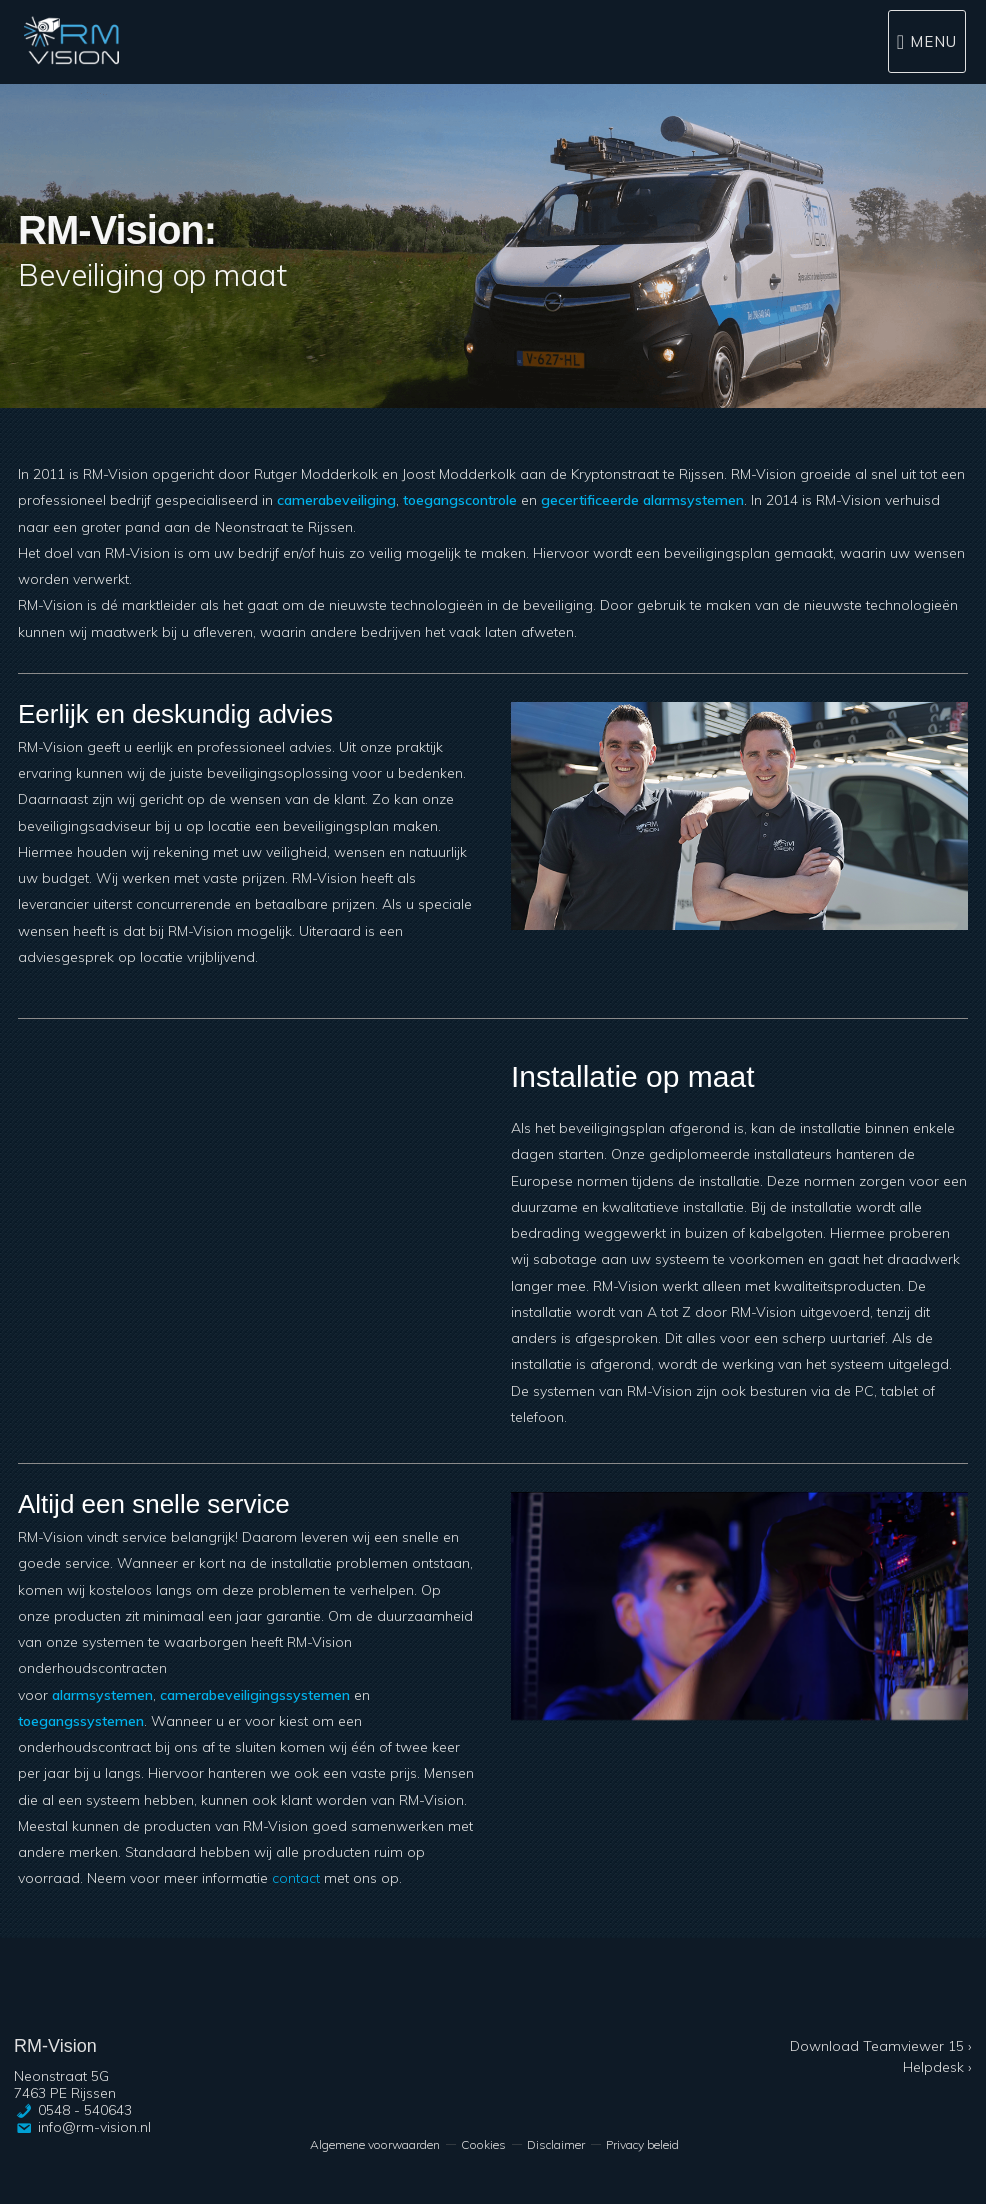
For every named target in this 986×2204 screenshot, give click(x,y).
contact (296, 1878)
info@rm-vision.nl (94, 2127)
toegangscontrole (460, 500)
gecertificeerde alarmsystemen (642, 500)
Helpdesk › (937, 2067)
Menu (933, 41)
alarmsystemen (102, 1695)
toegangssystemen (81, 1721)
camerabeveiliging (336, 500)
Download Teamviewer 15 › (881, 2046)
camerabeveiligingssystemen (255, 1695)
